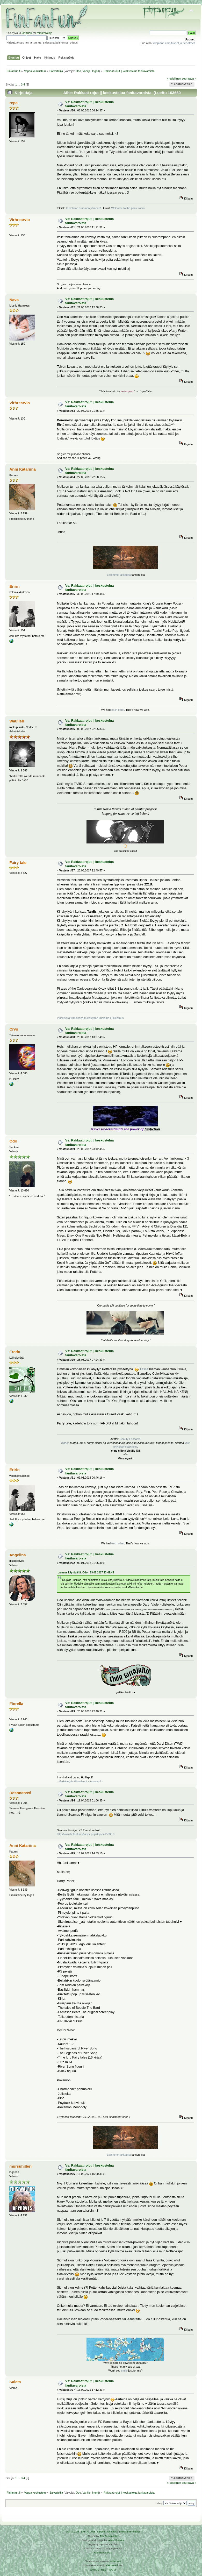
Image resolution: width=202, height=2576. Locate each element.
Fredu (14, 1352)
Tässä (144, 1369)
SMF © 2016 (88, 2531)
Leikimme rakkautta (119, 574)
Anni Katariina (22, 469)
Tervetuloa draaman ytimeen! (83, 208)
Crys (13, 1029)
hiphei (64, 1442)
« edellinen (174, 78)
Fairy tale (17, 862)
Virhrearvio (19, 219)
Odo (78, 71)
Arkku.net (115, 2561)
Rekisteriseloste (103, 2552)
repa (13, 103)
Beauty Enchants (130, 1438)
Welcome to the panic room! (128, 208)
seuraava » (189, 78)
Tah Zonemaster (109, 2536)
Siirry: (159, 2503)
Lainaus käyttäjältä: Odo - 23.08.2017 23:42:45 (86, 1572)
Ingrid (95, 71)
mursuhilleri (20, 2166)
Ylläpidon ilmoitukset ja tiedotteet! (174, 43)
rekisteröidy (44, 32)
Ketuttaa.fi (112, 2565)
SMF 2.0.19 (72, 2531)
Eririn (14, 586)
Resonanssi (20, 1793)
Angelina (17, 1555)
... (19, 84)
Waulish (16, 721)
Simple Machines (107, 2531)
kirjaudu (27, 32)
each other (117, 709)
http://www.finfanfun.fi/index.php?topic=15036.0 (85, 1834)
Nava (14, 299)
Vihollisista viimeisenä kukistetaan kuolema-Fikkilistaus (90, 1017)
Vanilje (87, 71)
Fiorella (16, 1703)
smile (124, 2370)
